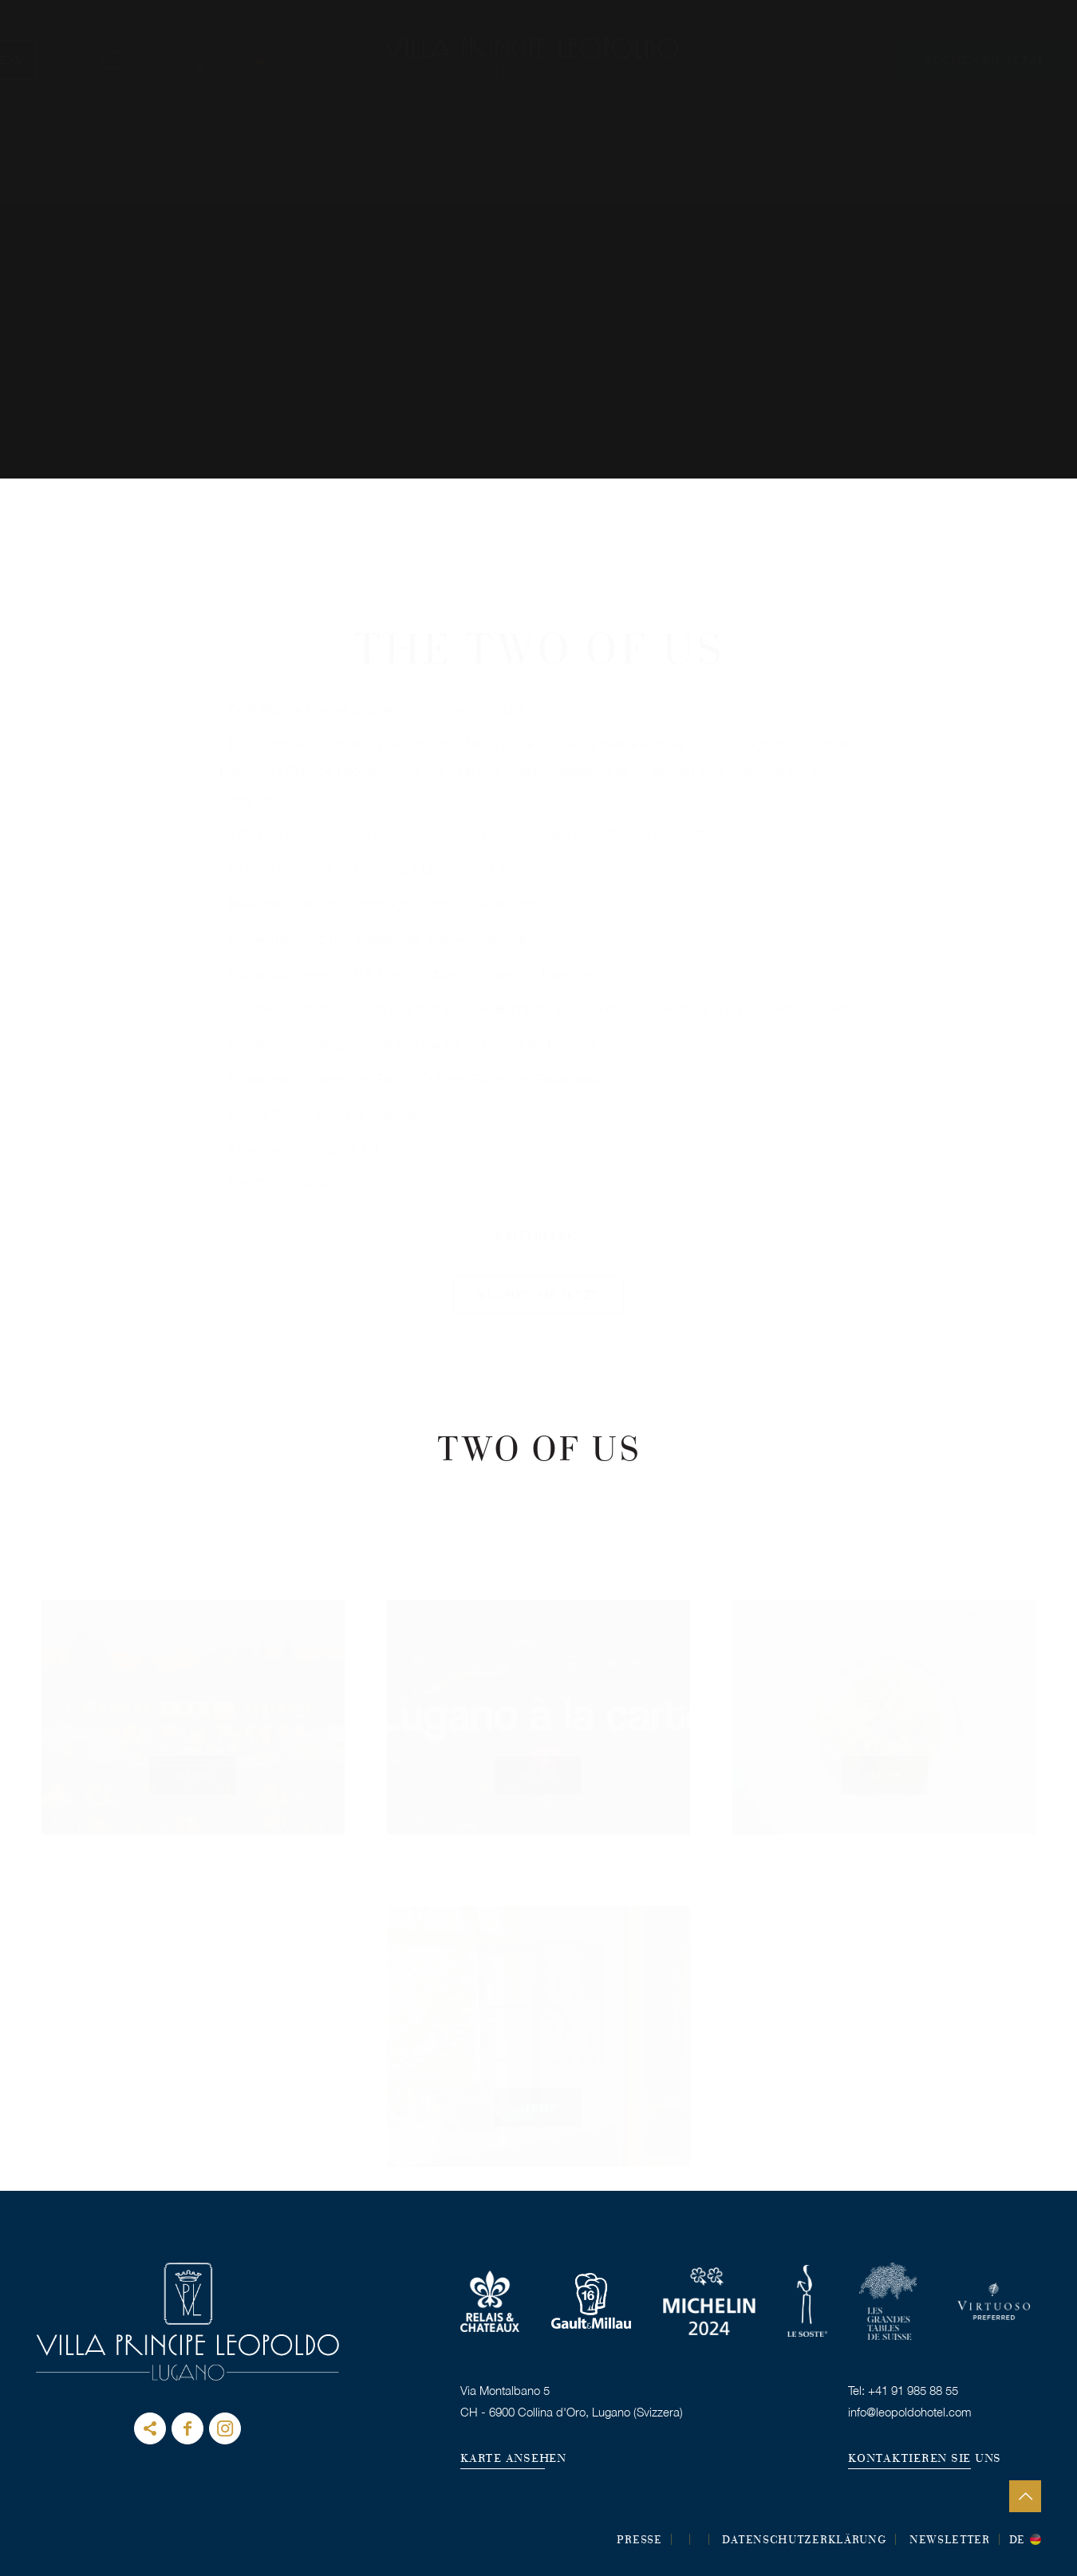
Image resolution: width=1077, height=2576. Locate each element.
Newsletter (949, 2540)
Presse (639, 2540)
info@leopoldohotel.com (910, 2412)
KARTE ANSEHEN (513, 2459)
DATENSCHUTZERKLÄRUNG (804, 2540)
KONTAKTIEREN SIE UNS (924, 2459)
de (1017, 2540)
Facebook (187, 2428)
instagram (225, 2428)
